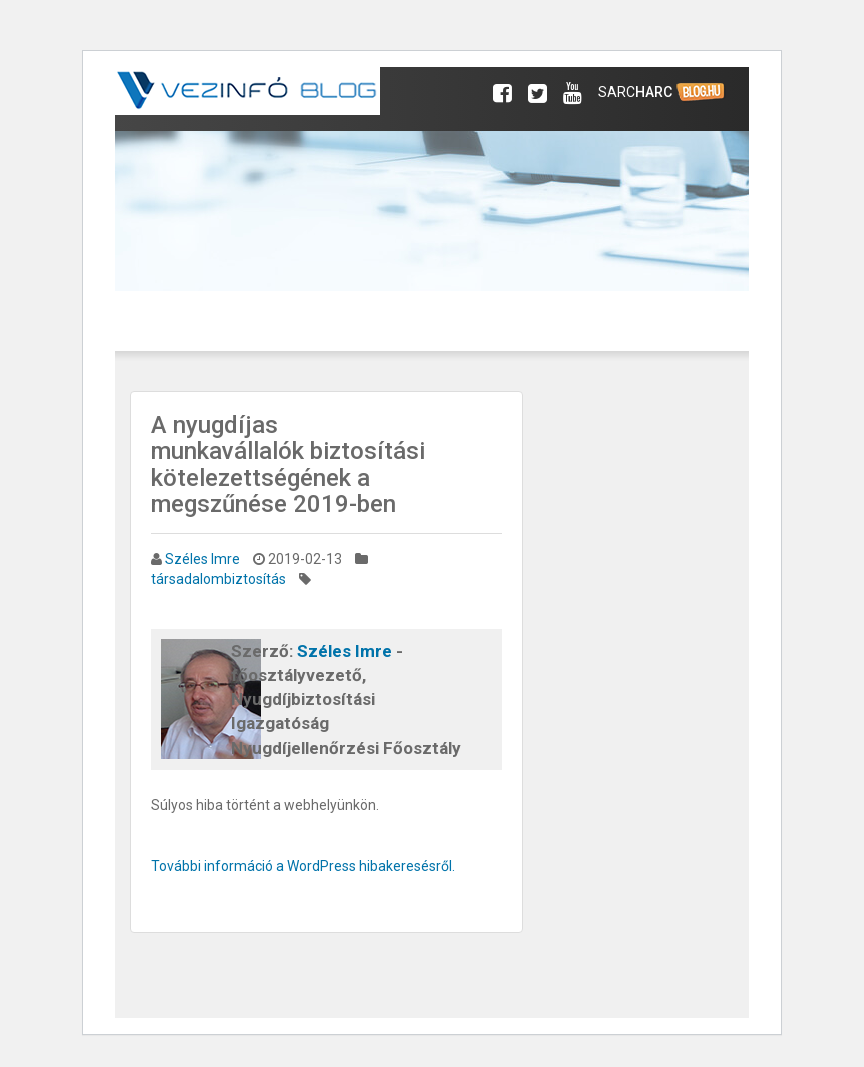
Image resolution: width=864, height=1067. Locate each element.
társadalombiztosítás (218, 579)
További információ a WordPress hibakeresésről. (303, 866)
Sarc (662, 93)
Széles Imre (202, 559)
